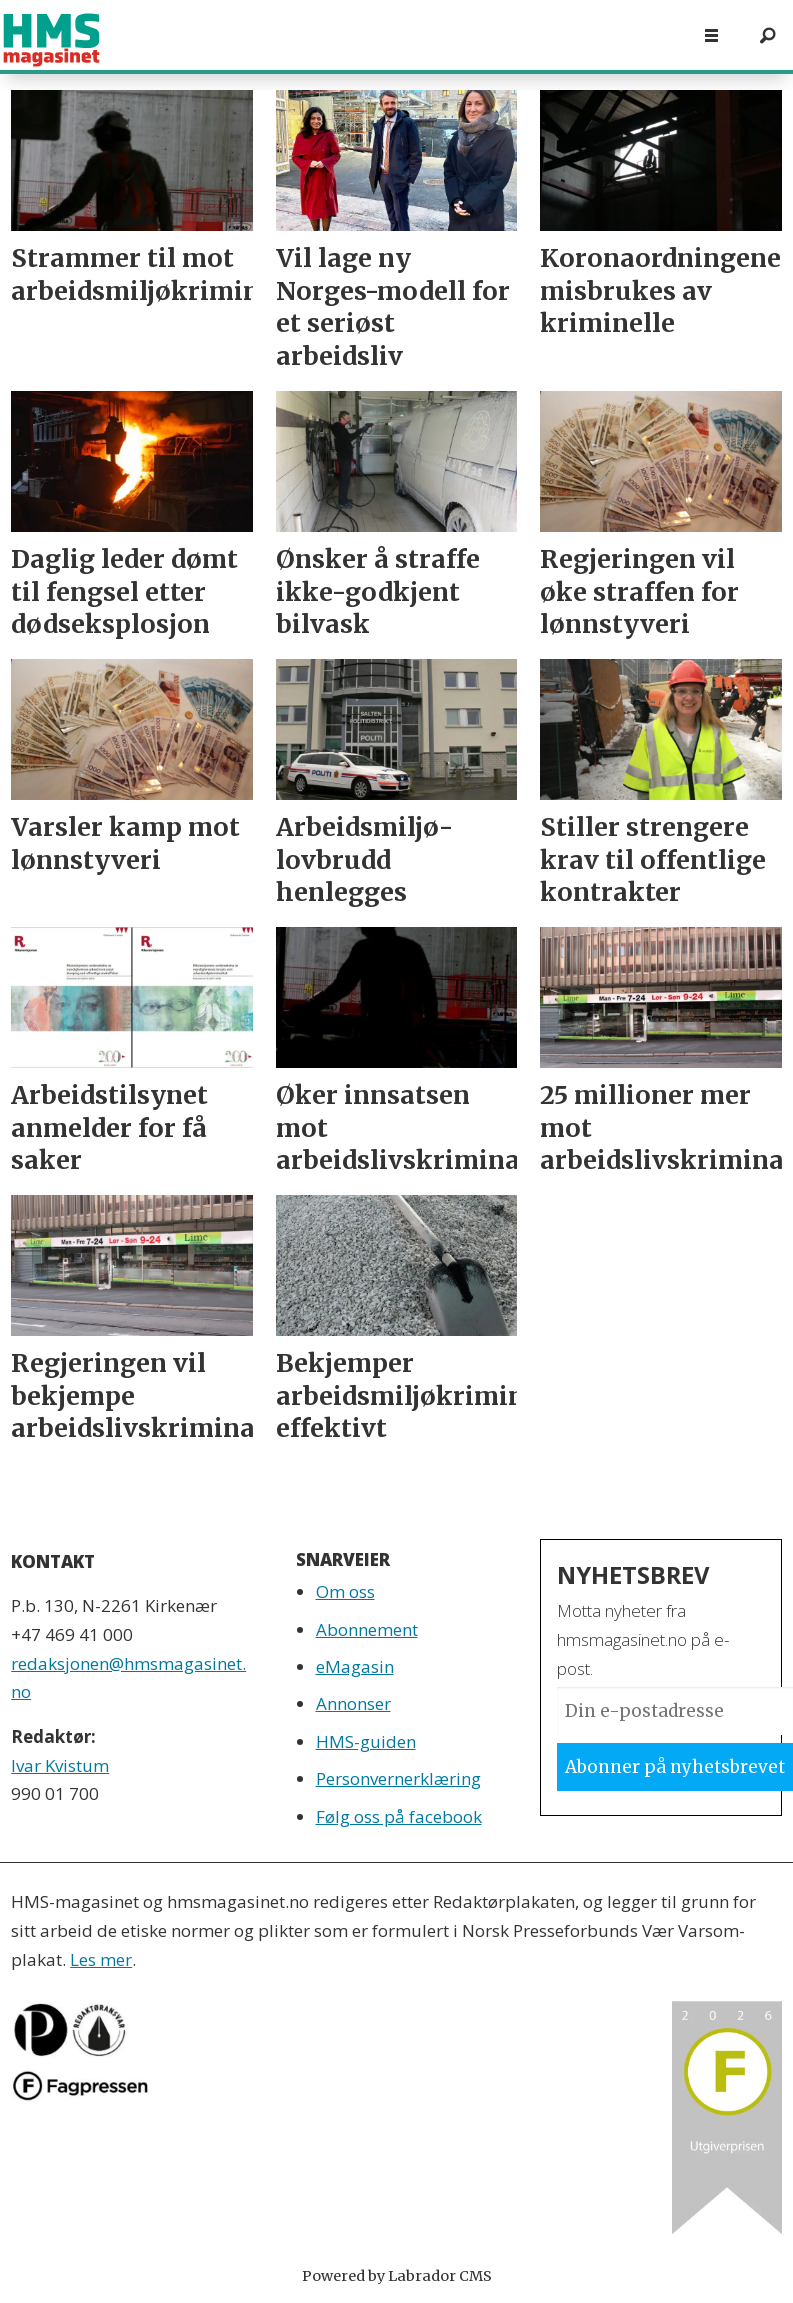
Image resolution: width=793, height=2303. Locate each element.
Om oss (345, 1591)
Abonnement (367, 1629)
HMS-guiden (366, 1741)
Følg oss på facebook (399, 1816)
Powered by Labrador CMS (397, 2276)
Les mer (101, 1959)
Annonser (353, 1703)
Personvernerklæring (398, 1778)
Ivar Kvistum (60, 1765)
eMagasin (355, 1666)
